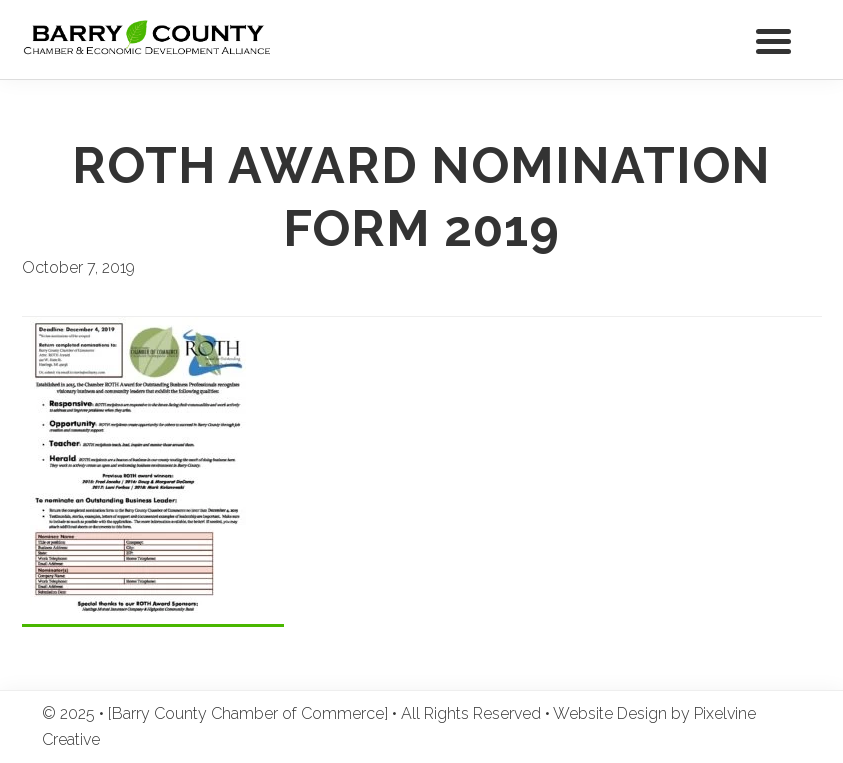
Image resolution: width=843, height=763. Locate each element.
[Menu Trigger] (773, 39)
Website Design (610, 713)
